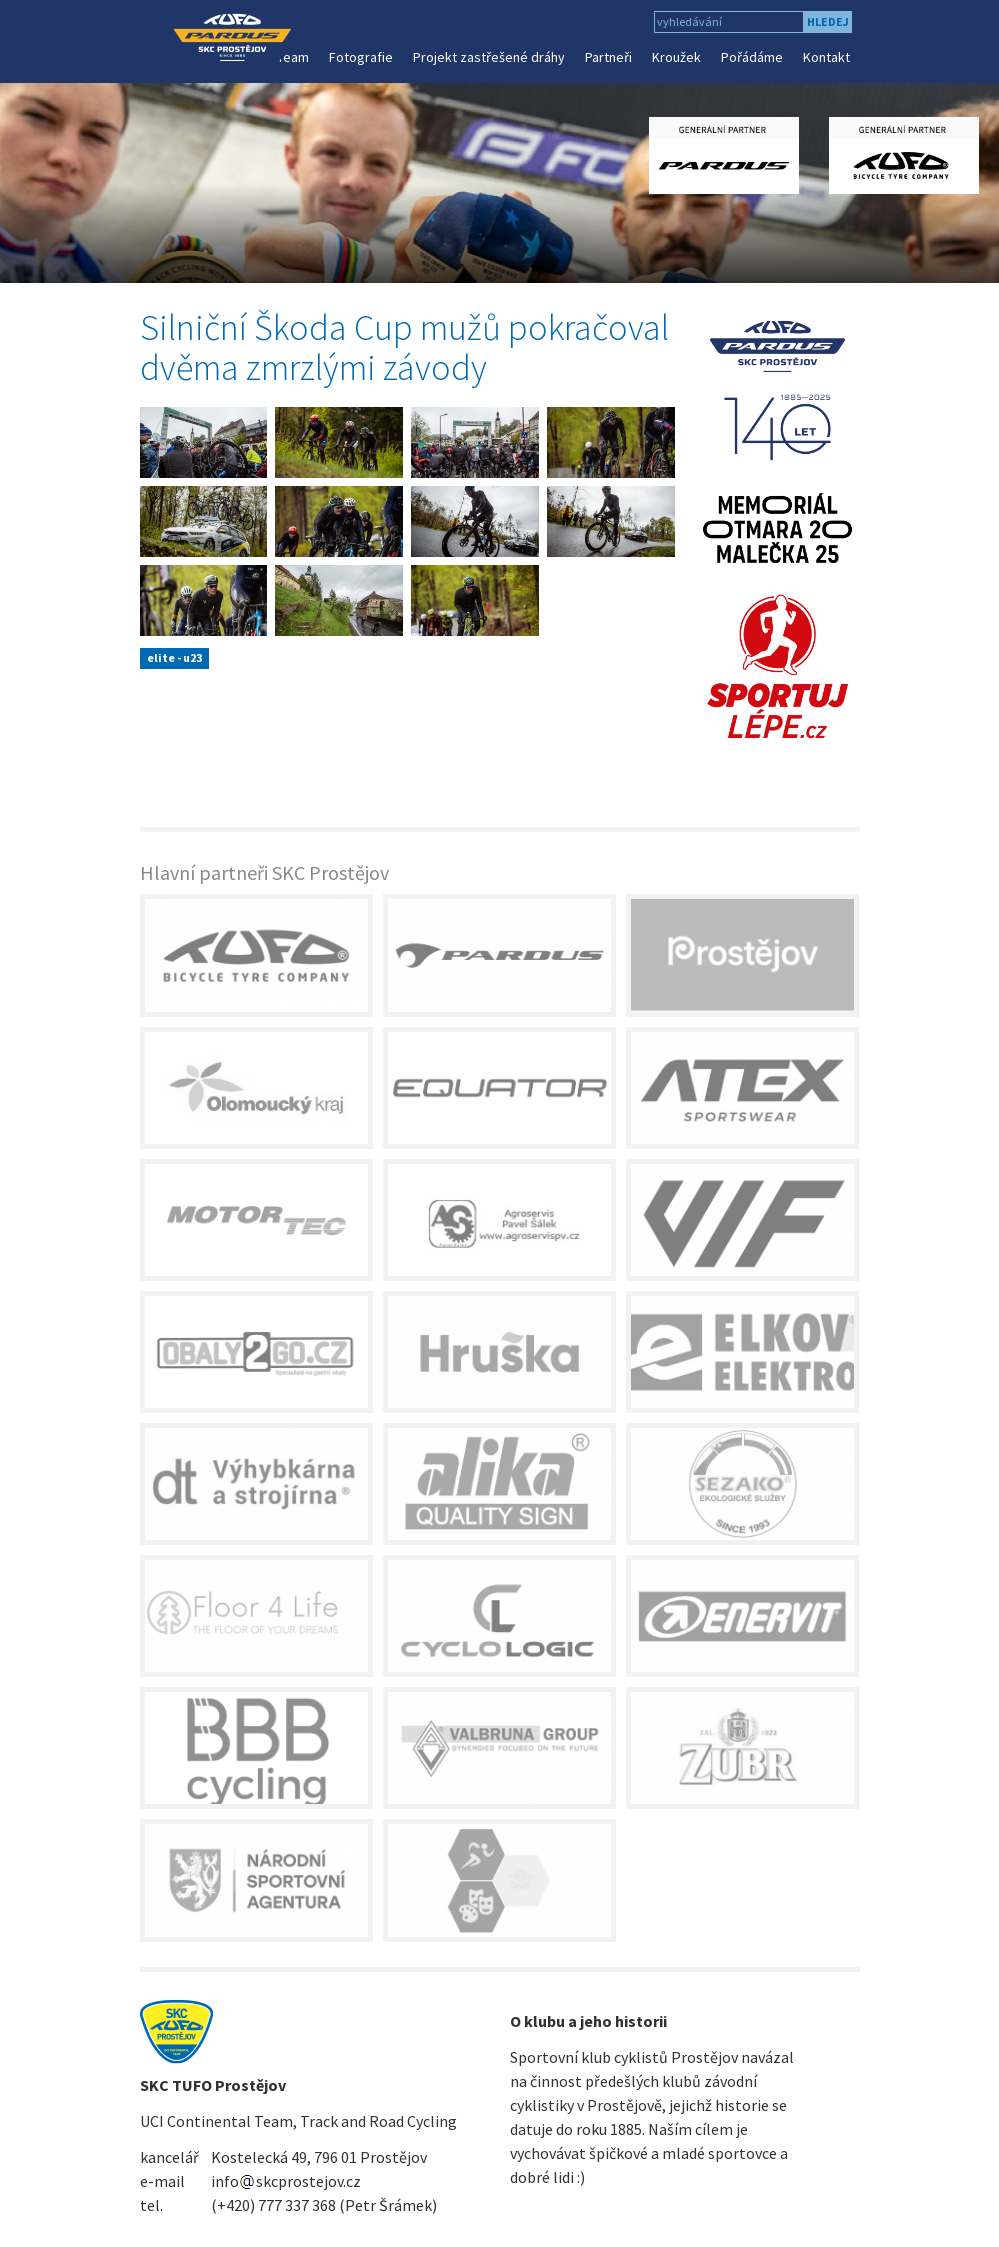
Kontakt (826, 57)
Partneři (608, 57)
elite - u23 (174, 657)
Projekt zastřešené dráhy (489, 57)
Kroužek (676, 57)
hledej (828, 21)
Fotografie (361, 57)
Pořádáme (752, 57)
